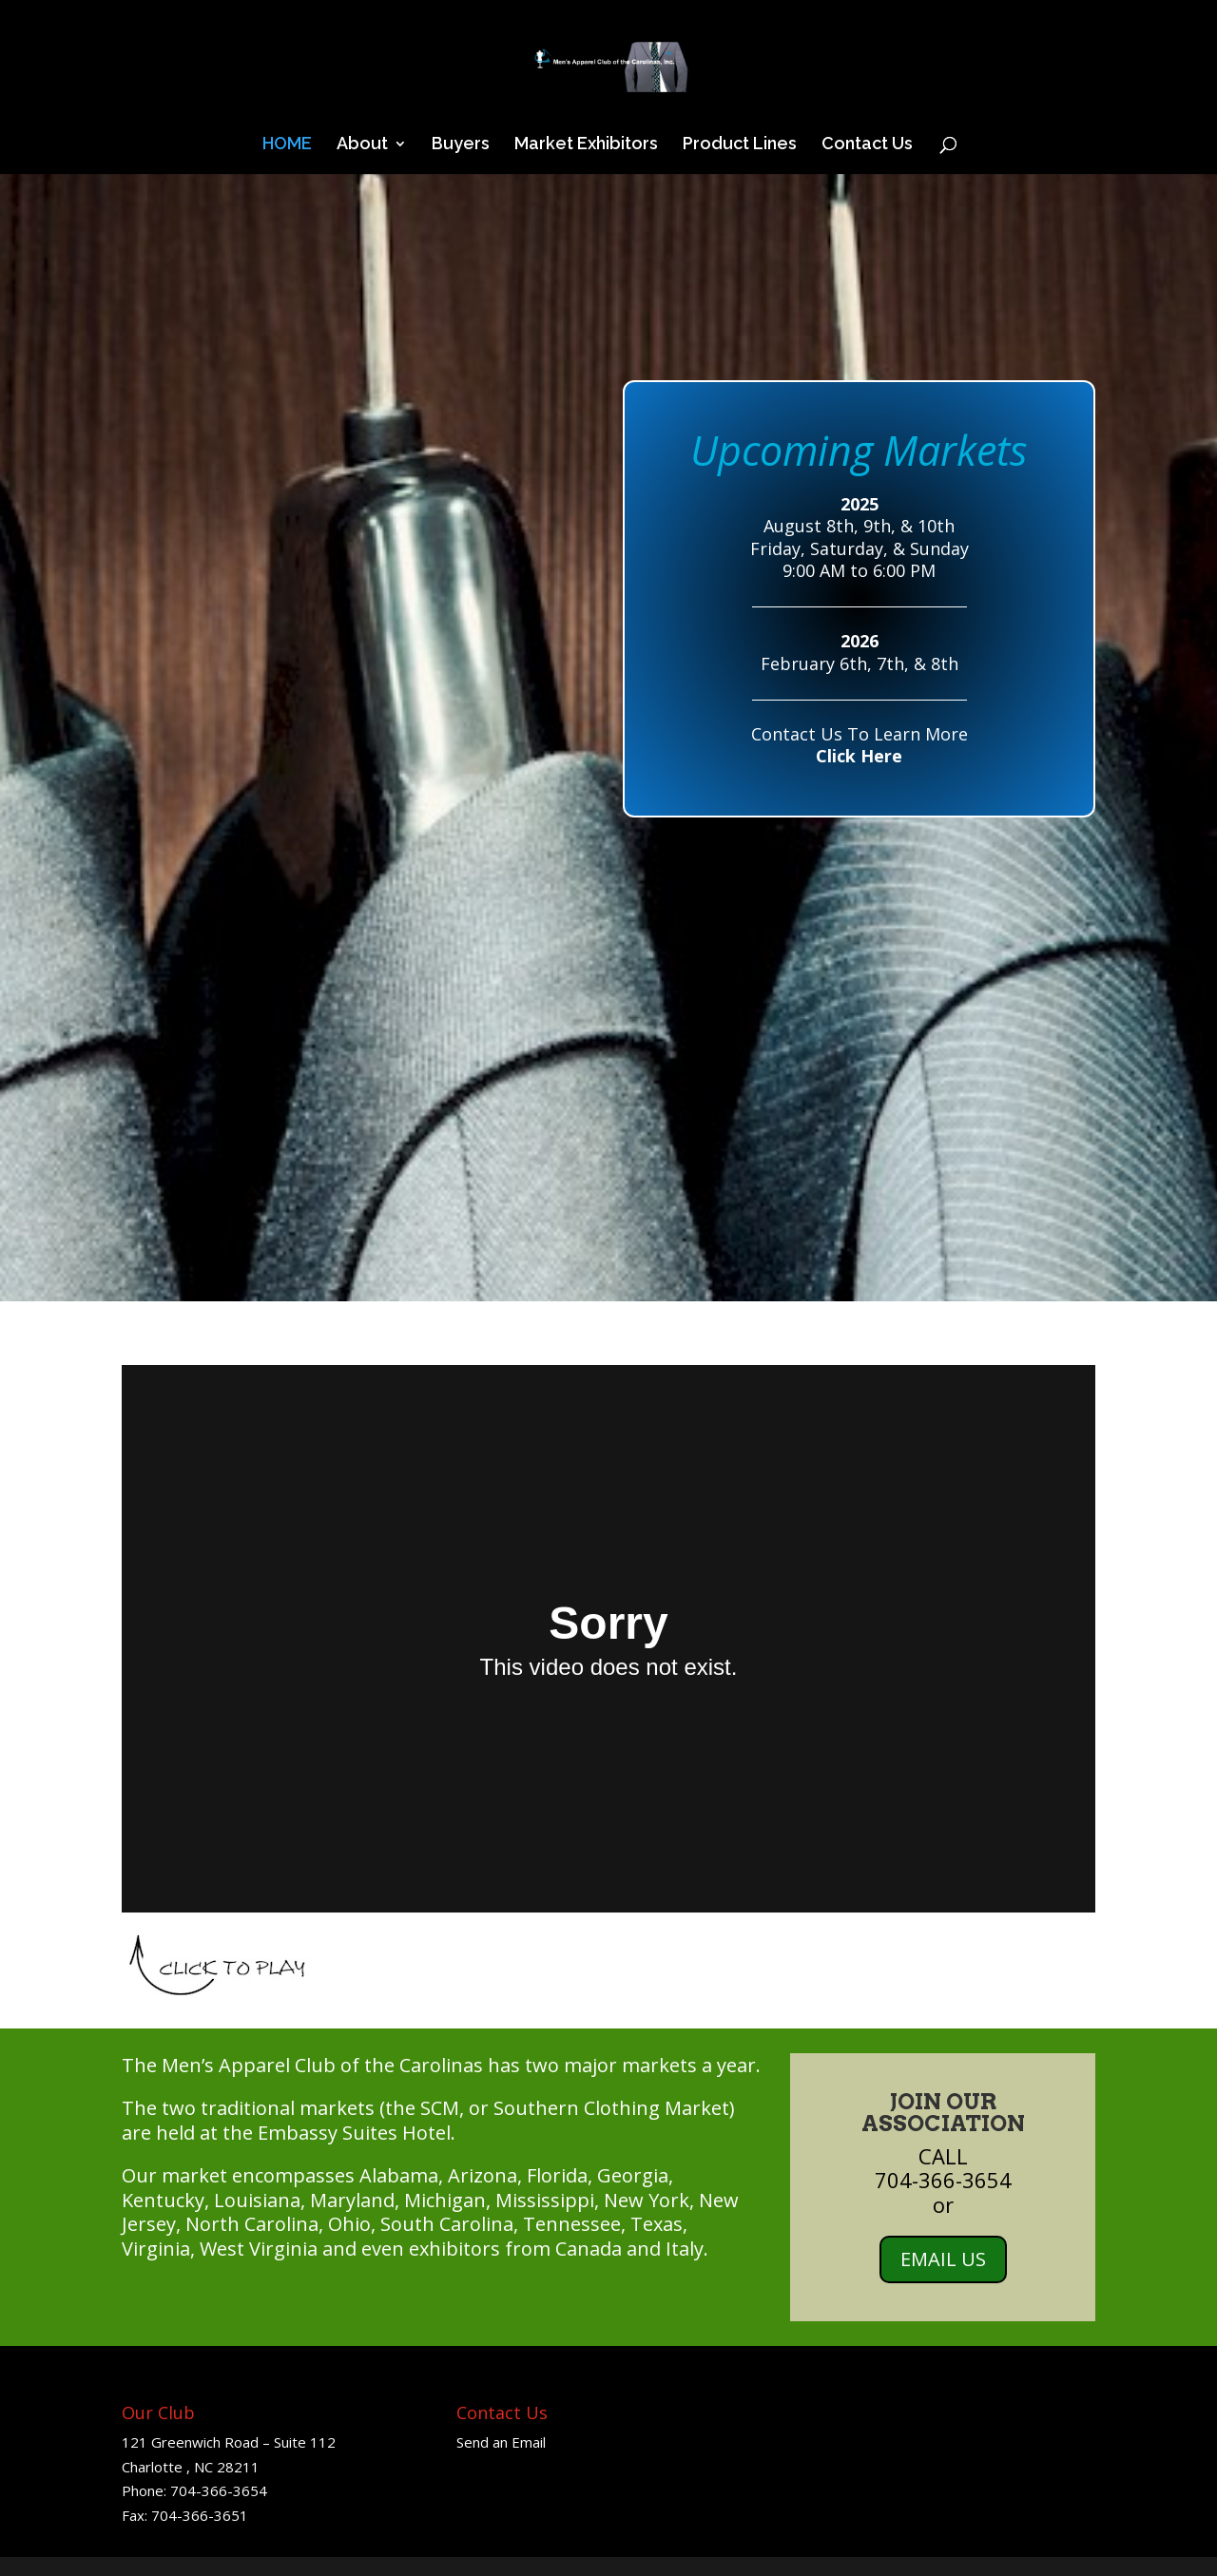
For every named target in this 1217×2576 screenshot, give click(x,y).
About (362, 145)
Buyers (461, 145)
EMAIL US (943, 2259)
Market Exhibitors (586, 145)
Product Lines (740, 145)
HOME (287, 145)
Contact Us (867, 145)
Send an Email (501, 2441)
